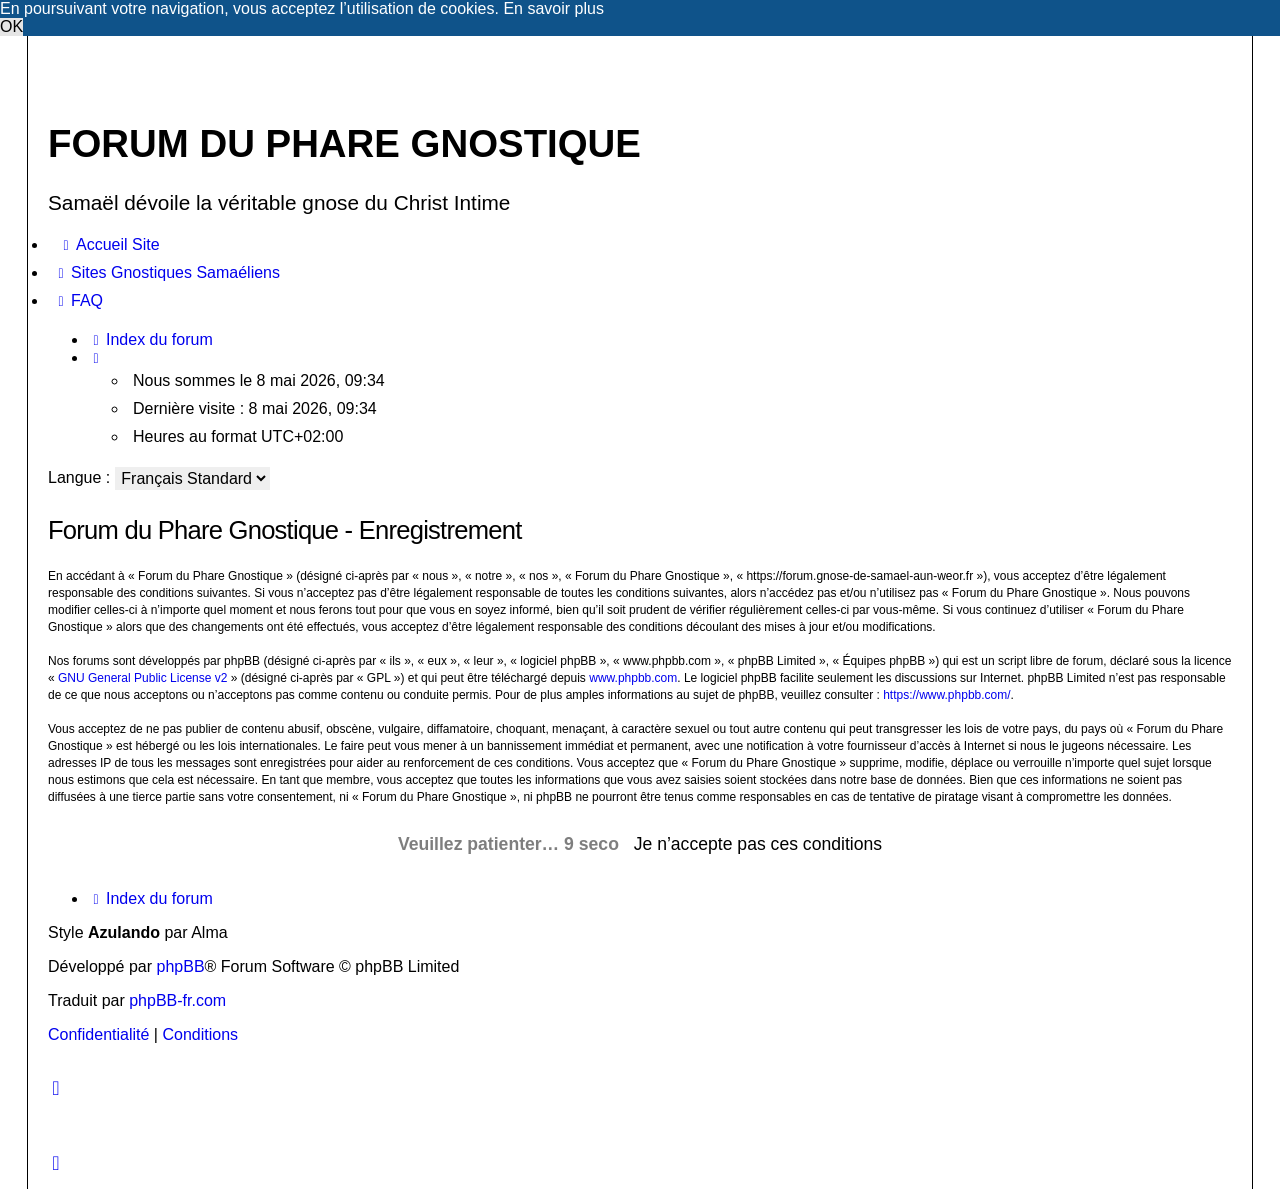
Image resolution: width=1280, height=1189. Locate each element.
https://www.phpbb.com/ (946, 695)
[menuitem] (109, 245)
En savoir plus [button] (553, 8)
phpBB (181, 966)
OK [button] (11, 26)
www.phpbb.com (633, 678)
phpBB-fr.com (177, 1000)
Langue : (79, 477)
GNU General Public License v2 (142, 678)
